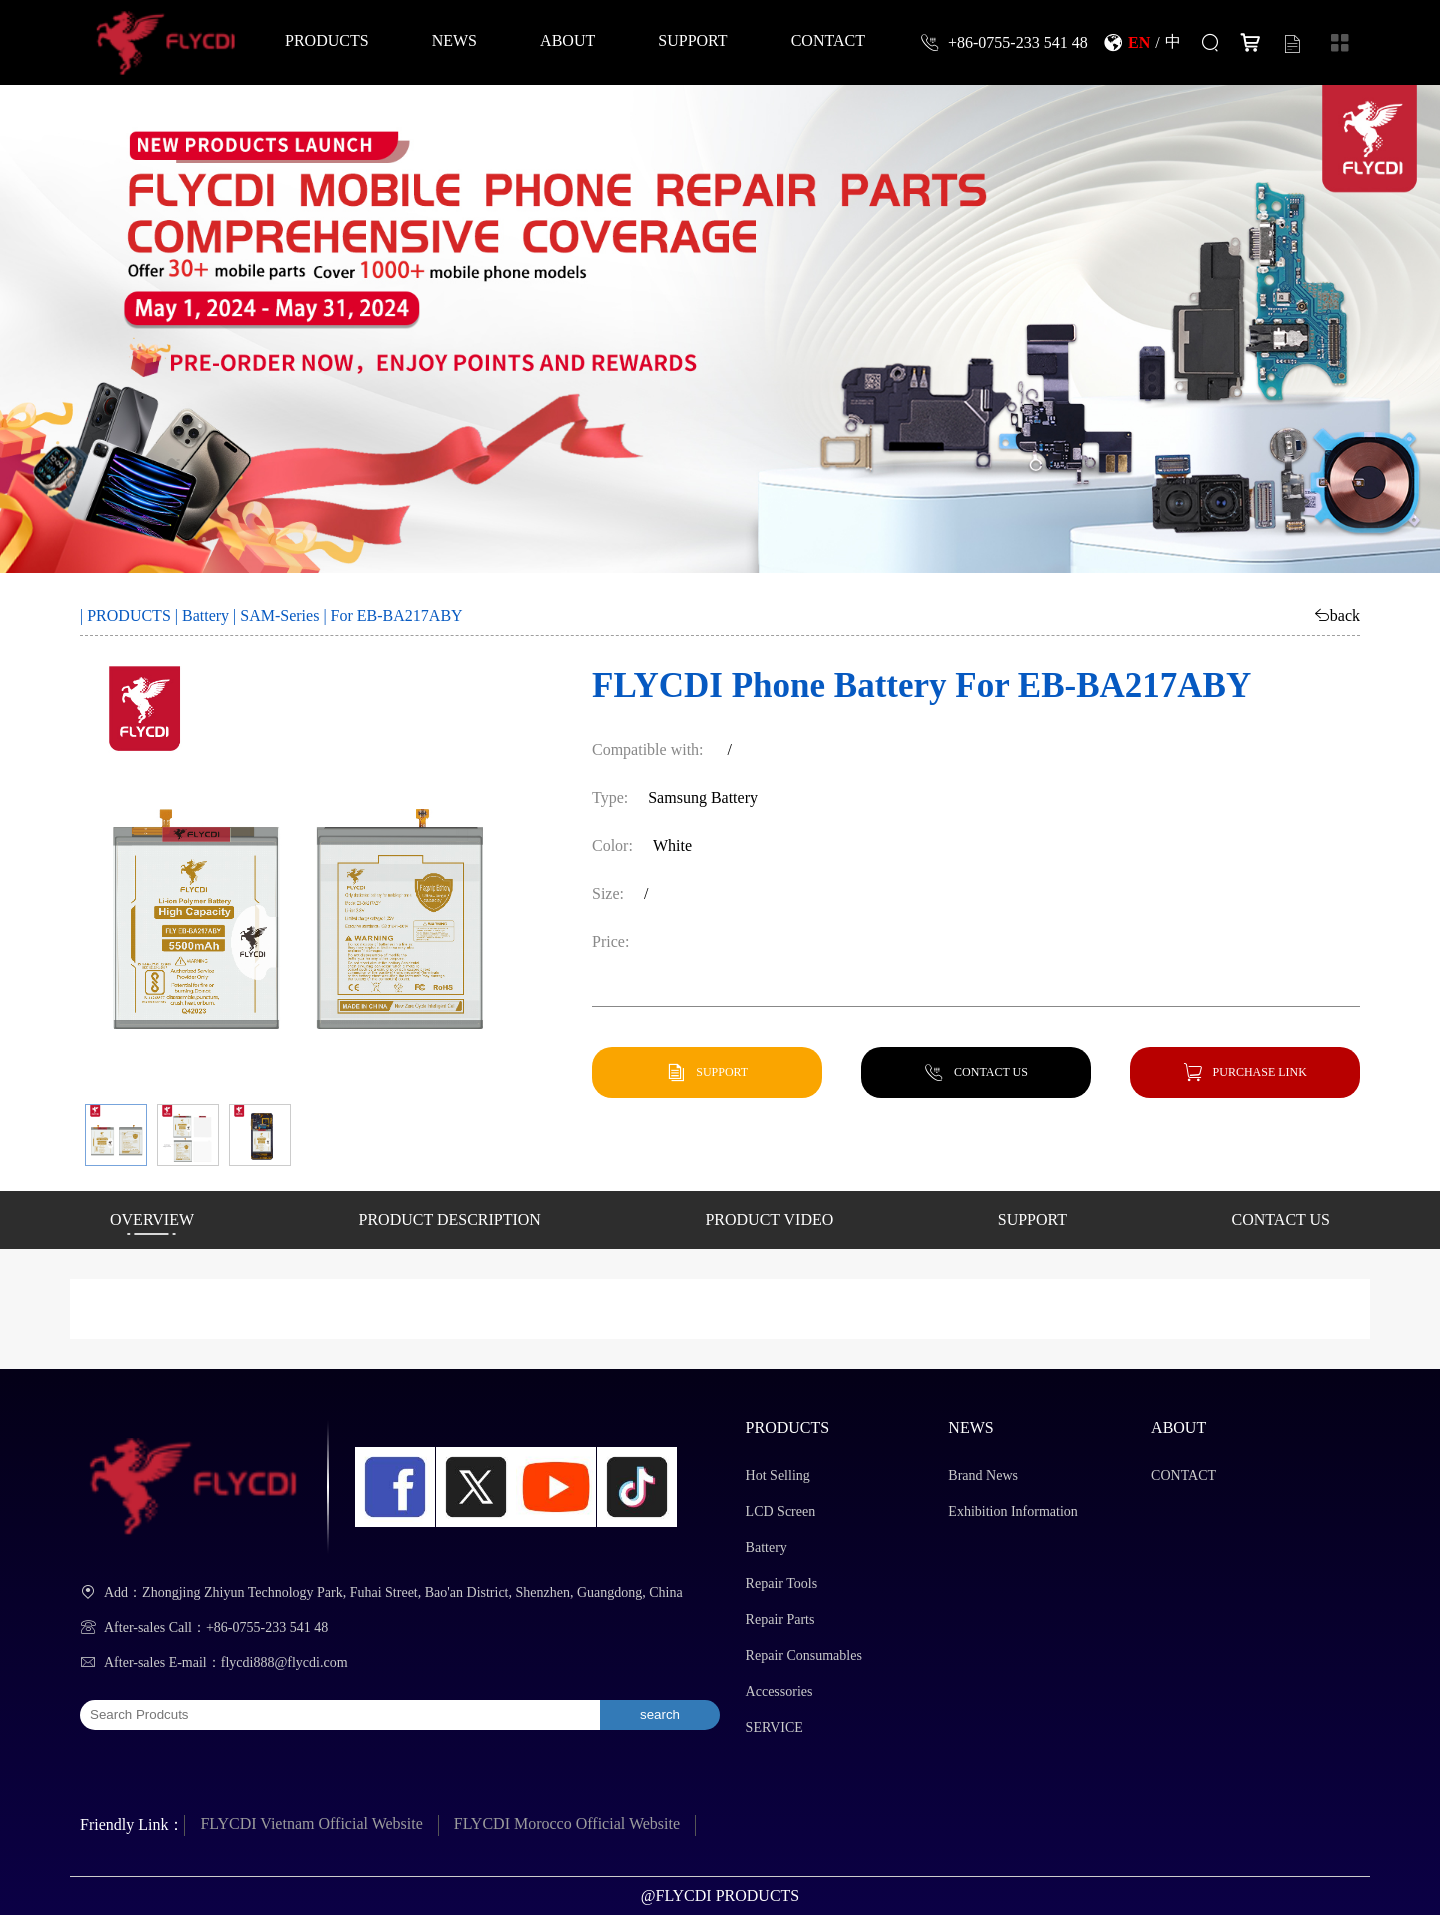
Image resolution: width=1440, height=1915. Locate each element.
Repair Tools (781, 1583)
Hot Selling (778, 1475)
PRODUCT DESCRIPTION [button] (450, 1219)
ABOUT (567, 40)
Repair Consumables (804, 1655)
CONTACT (828, 40)
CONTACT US (991, 1071)
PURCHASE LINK (1260, 1071)
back (1345, 615)
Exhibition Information (1012, 1511)
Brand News (983, 1475)
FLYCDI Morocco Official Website (567, 1823)
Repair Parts (780, 1619)
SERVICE (774, 1727)
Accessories (779, 1691)
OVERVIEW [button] (152, 1219)
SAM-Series (279, 615)
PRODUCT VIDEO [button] (769, 1219)
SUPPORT (692, 40)
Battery (205, 615)
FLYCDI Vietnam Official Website (311, 1823)
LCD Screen (781, 1511)
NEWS (454, 40)
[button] (116, 1135)
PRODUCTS (327, 40)
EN (1139, 42)
